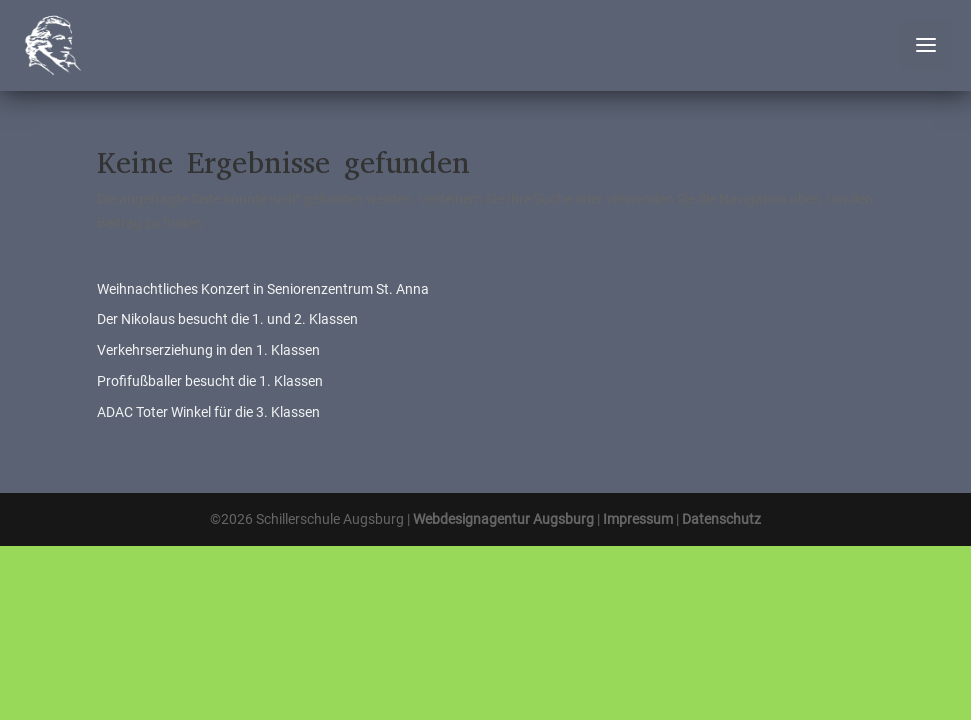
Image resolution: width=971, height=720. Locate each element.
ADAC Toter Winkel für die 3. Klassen (208, 412)
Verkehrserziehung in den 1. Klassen (208, 350)
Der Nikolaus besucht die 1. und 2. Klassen (227, 319)
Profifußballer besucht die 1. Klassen (210, 381)
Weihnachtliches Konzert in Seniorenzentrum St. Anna (263, 289)
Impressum (638, 519)
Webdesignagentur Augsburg (503, 519)
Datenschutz (721, 519)
